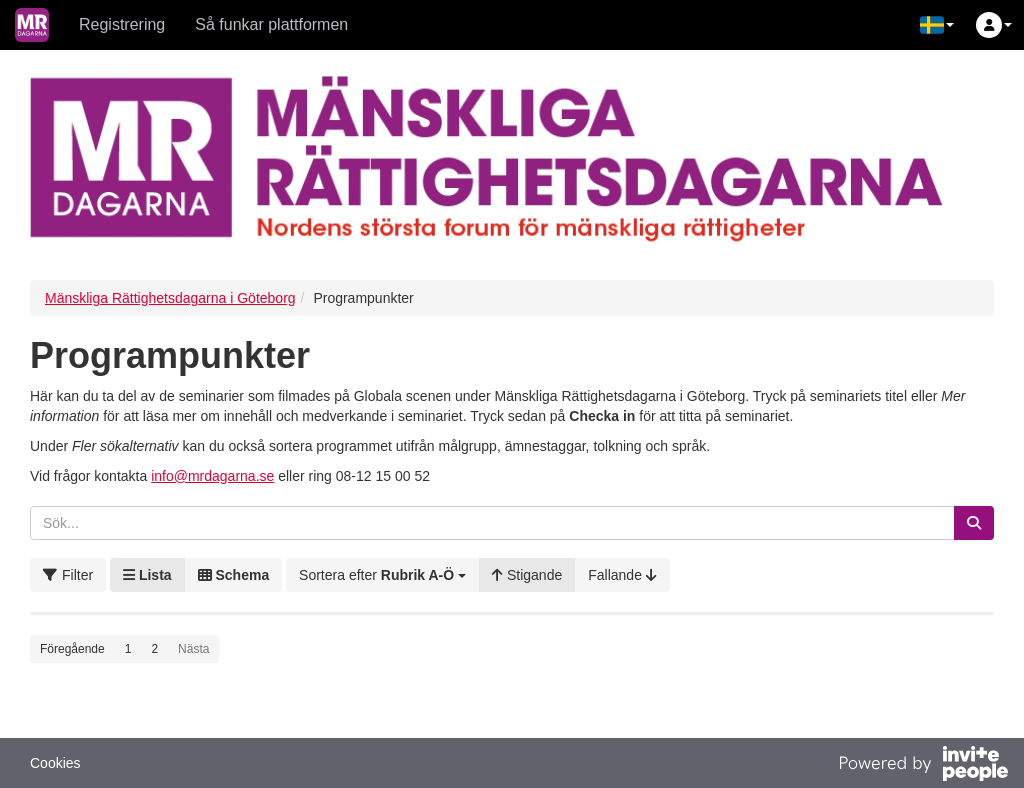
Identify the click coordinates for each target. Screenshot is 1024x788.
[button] (937, 25)
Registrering (122, 24)
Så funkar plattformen (271, 24)
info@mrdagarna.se (212, 476)
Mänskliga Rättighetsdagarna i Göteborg (170, 298)
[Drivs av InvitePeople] (923, 766)
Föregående (72, 649)
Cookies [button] (55, 763)
